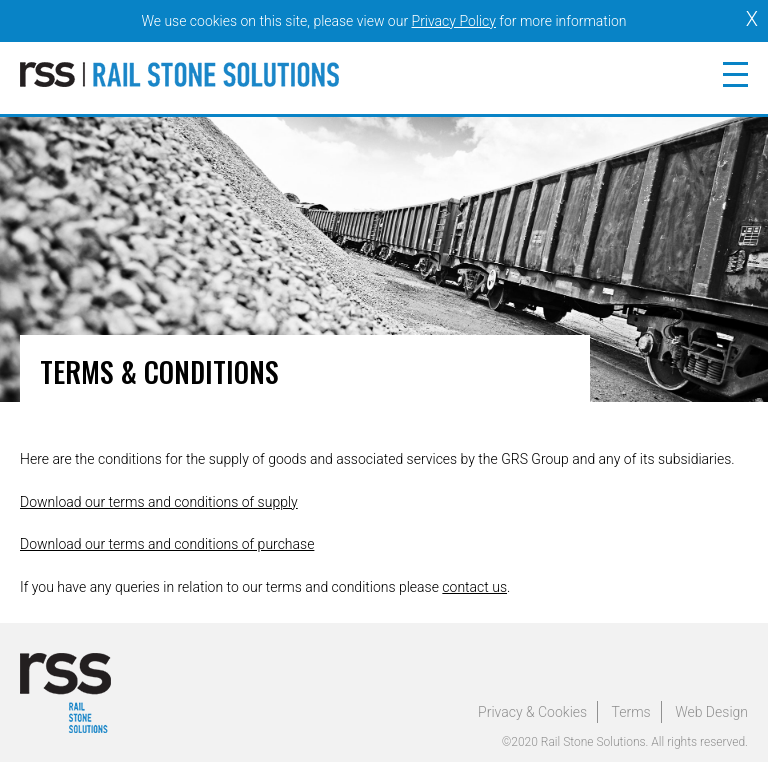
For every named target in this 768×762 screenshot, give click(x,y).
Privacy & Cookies (532, 712)
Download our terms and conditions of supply (159, 502)
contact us (474, 587)
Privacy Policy (454, 21)
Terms (631, 712)
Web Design (711, 712)
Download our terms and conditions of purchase (167, 544)
